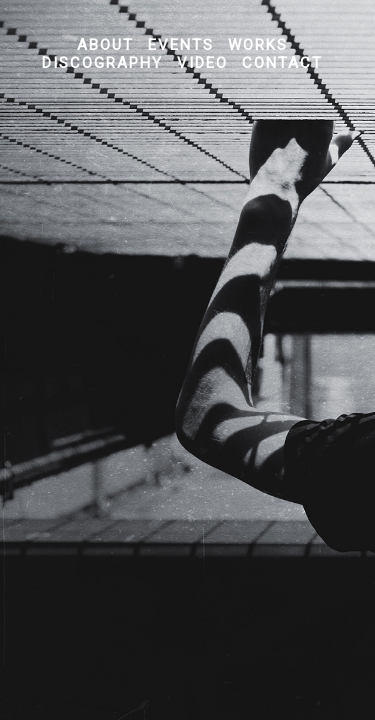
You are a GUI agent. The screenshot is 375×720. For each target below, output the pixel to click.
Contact (282, 63)
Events (181, 45)
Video (202, 63)
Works (258, 45)
